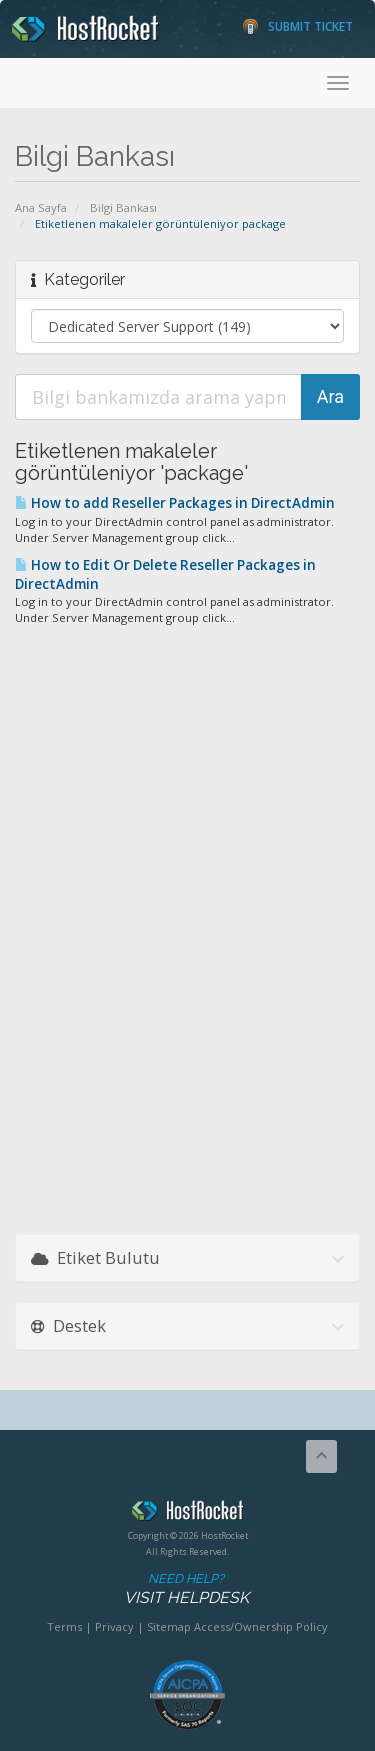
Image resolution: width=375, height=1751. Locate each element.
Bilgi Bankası (123, 207)
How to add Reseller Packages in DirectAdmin (175, 503)
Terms (64, 1626)
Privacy (114, 1626)
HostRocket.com (187, 1514)
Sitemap (169, 1626)
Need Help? (186, 1589)
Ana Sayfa (41, 207)
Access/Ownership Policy (261, 1626)
